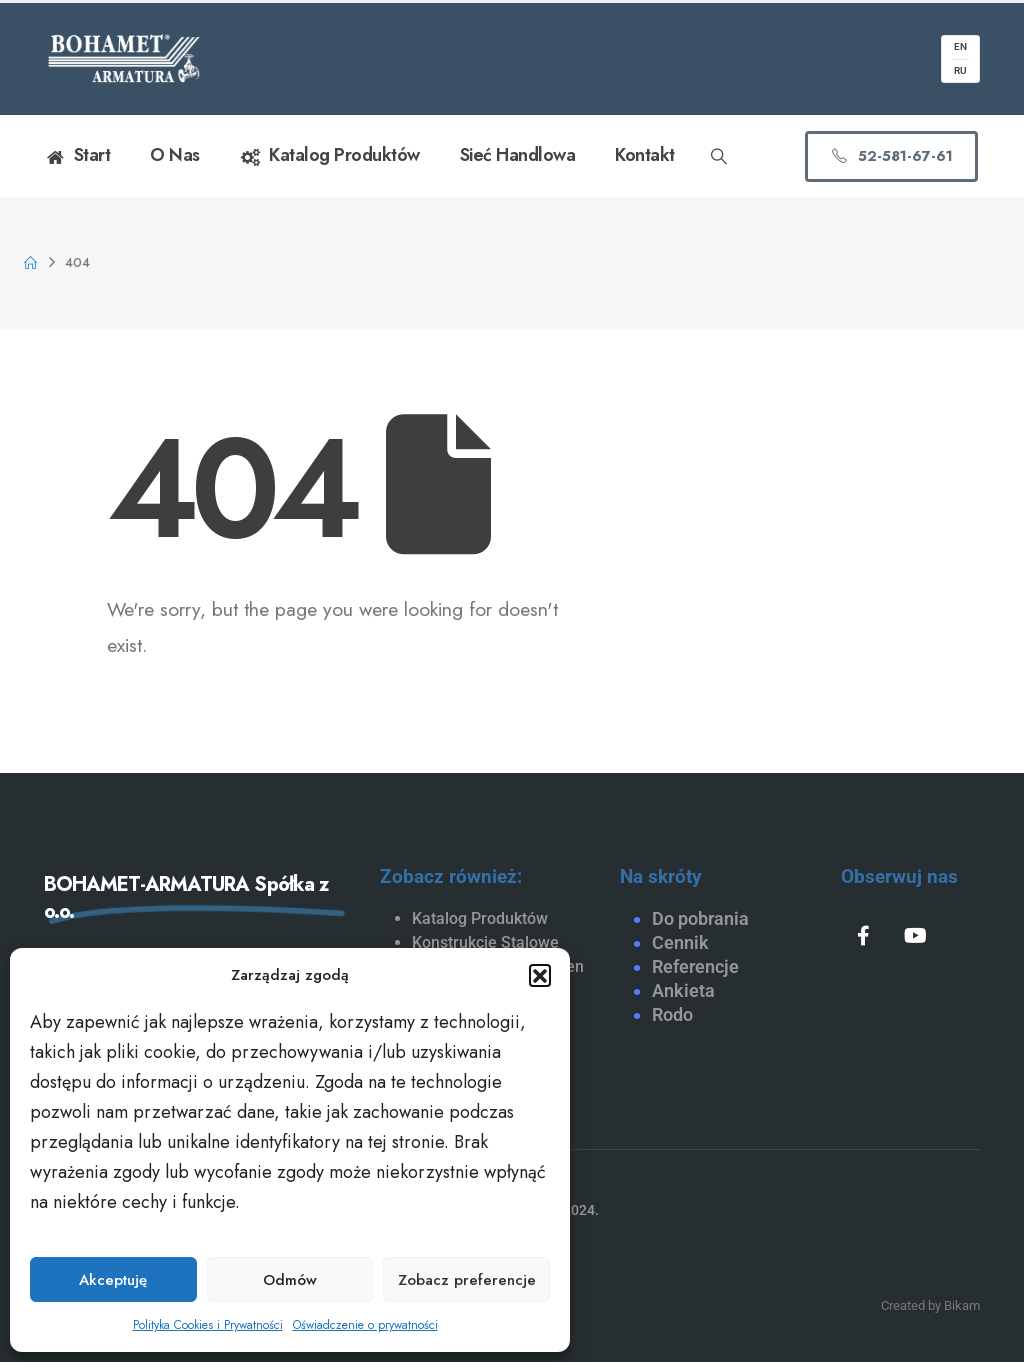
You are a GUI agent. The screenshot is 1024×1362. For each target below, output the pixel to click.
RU (960, 70)
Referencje (695, 966)
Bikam (962, 1305)
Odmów (290, 1280)
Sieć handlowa (518, 155)
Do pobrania (700, 918)
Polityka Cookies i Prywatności (208, 1325)
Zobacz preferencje (467, 1280)
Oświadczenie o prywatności (365, 1325)
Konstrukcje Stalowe (485, 942)
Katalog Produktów (330, 156)
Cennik (680, 942)
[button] (540, 975)
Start (77, 156)
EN (960, 46)
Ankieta (683, 990)
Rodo (672, 1014)
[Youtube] (916, 935)
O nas (175, 155)
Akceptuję (113, 1280)
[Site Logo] (124, 58)
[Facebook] (864, 935)
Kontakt (645, 155)
